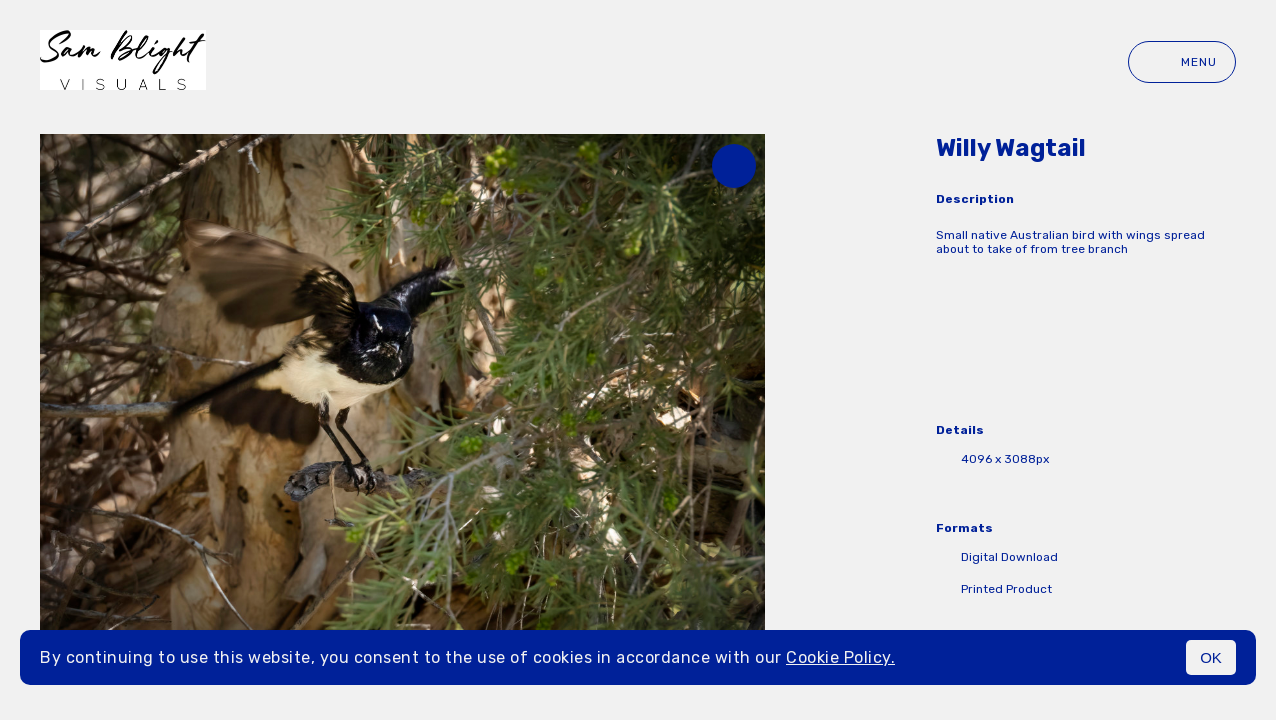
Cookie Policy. (840, 657)
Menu (1182, 62)
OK (1211, 657)
